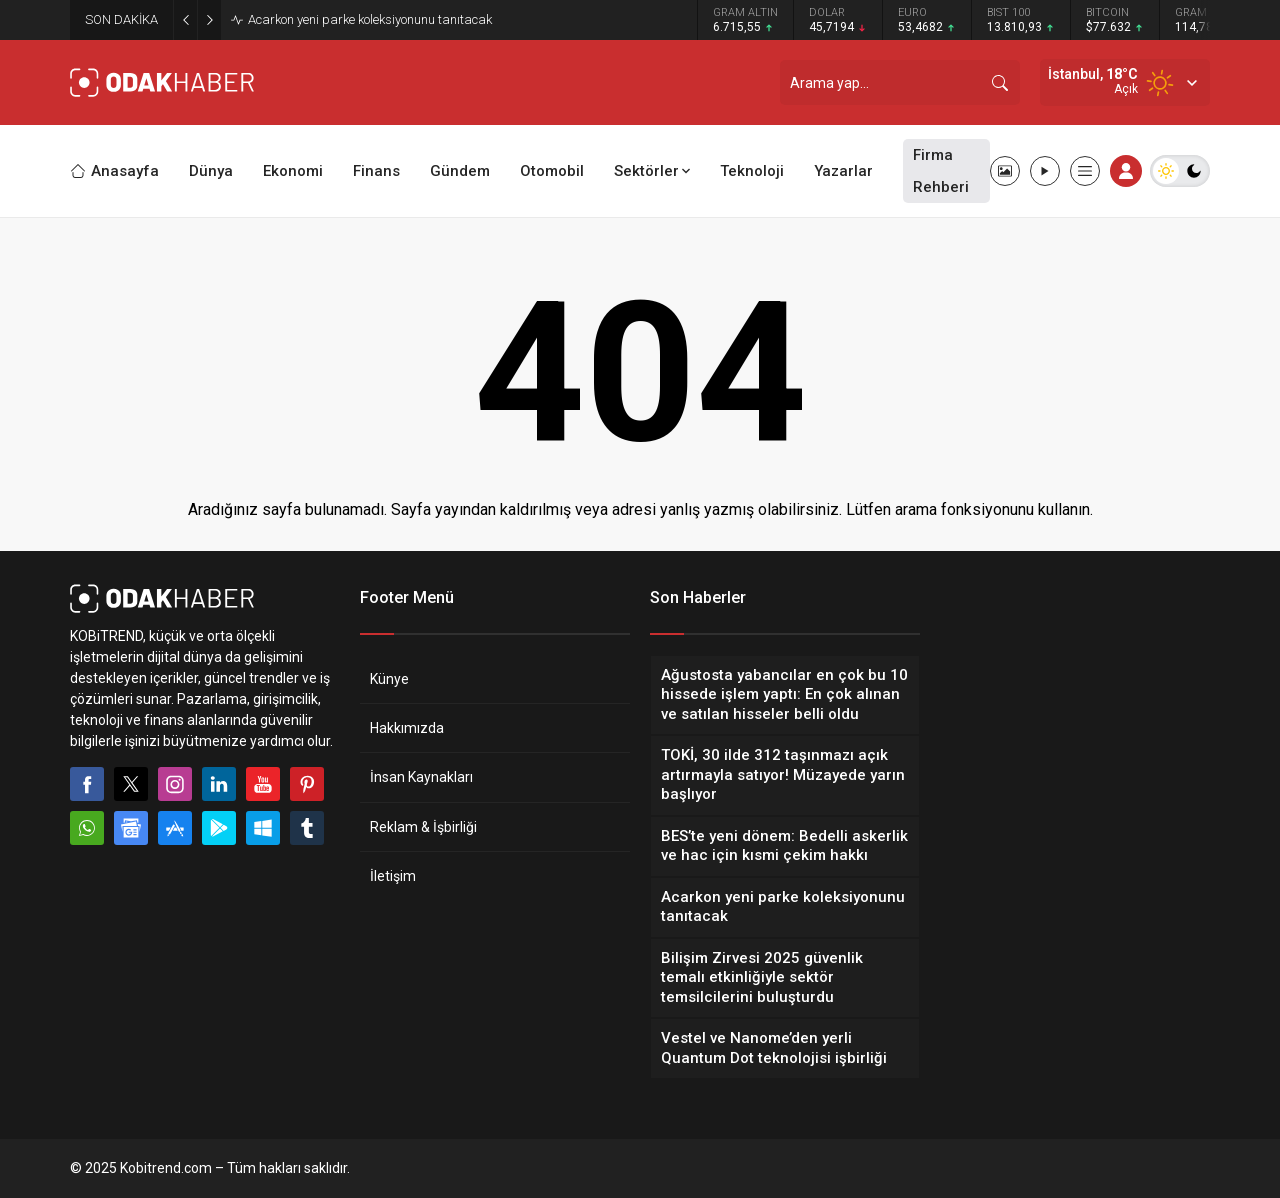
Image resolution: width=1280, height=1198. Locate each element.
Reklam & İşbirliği (423, 827)
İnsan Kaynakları (421, 777)
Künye (389, 679)
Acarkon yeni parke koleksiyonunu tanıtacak (370, 19)
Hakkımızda (407, 728)
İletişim (393, 876)
